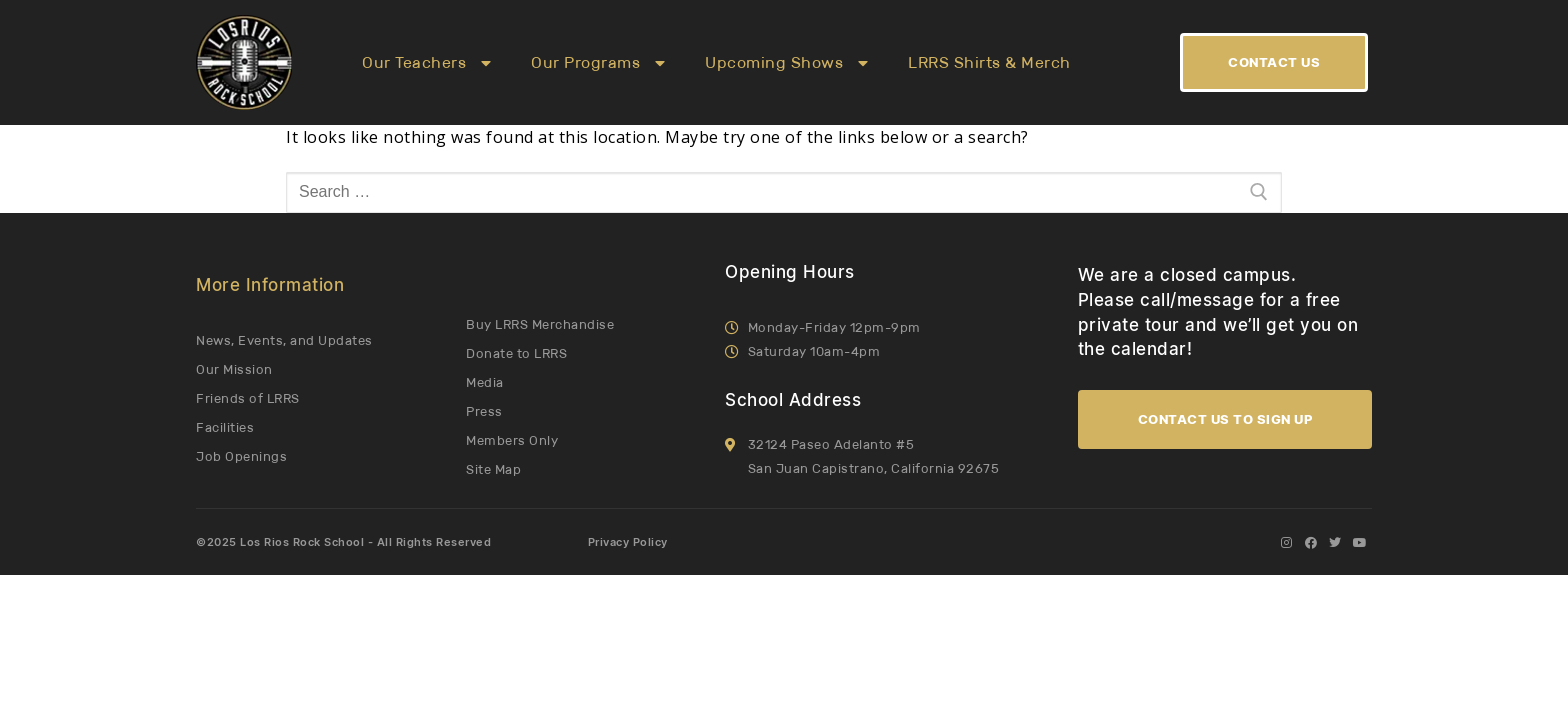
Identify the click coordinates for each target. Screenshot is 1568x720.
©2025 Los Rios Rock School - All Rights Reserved (343, 542)
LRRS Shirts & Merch (989, 62)
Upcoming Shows (786, 63)
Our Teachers (426, 63)
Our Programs (598, 63)
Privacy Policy (628, 542)
